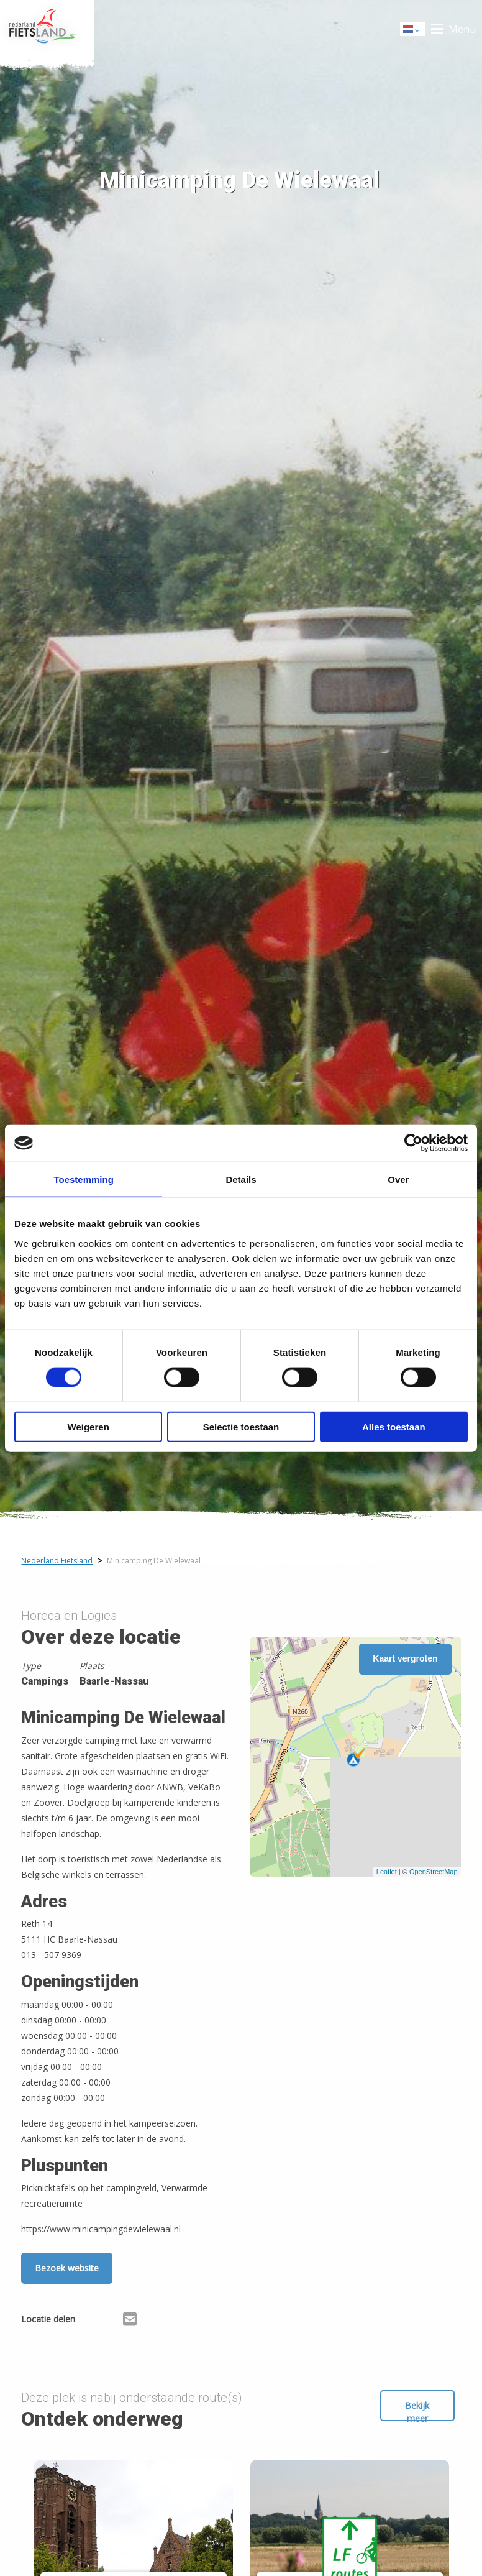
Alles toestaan (393, 1426)
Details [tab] (240, 1179)
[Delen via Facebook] (91, 2321)
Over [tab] (398, 1179)
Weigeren (88, 1426)
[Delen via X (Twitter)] (110, 2321)
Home (47, 29)
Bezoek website (67, 2268)
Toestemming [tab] (83, 1179)
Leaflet (386, 1871)
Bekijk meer (417, 2410)
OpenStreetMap (433, 1871)
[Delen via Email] (130, 2321)
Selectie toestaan (241, 1426)
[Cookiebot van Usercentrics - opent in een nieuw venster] (413, 1143)
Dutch (413, 30)
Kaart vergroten (405, 1658)
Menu (462, 29)
